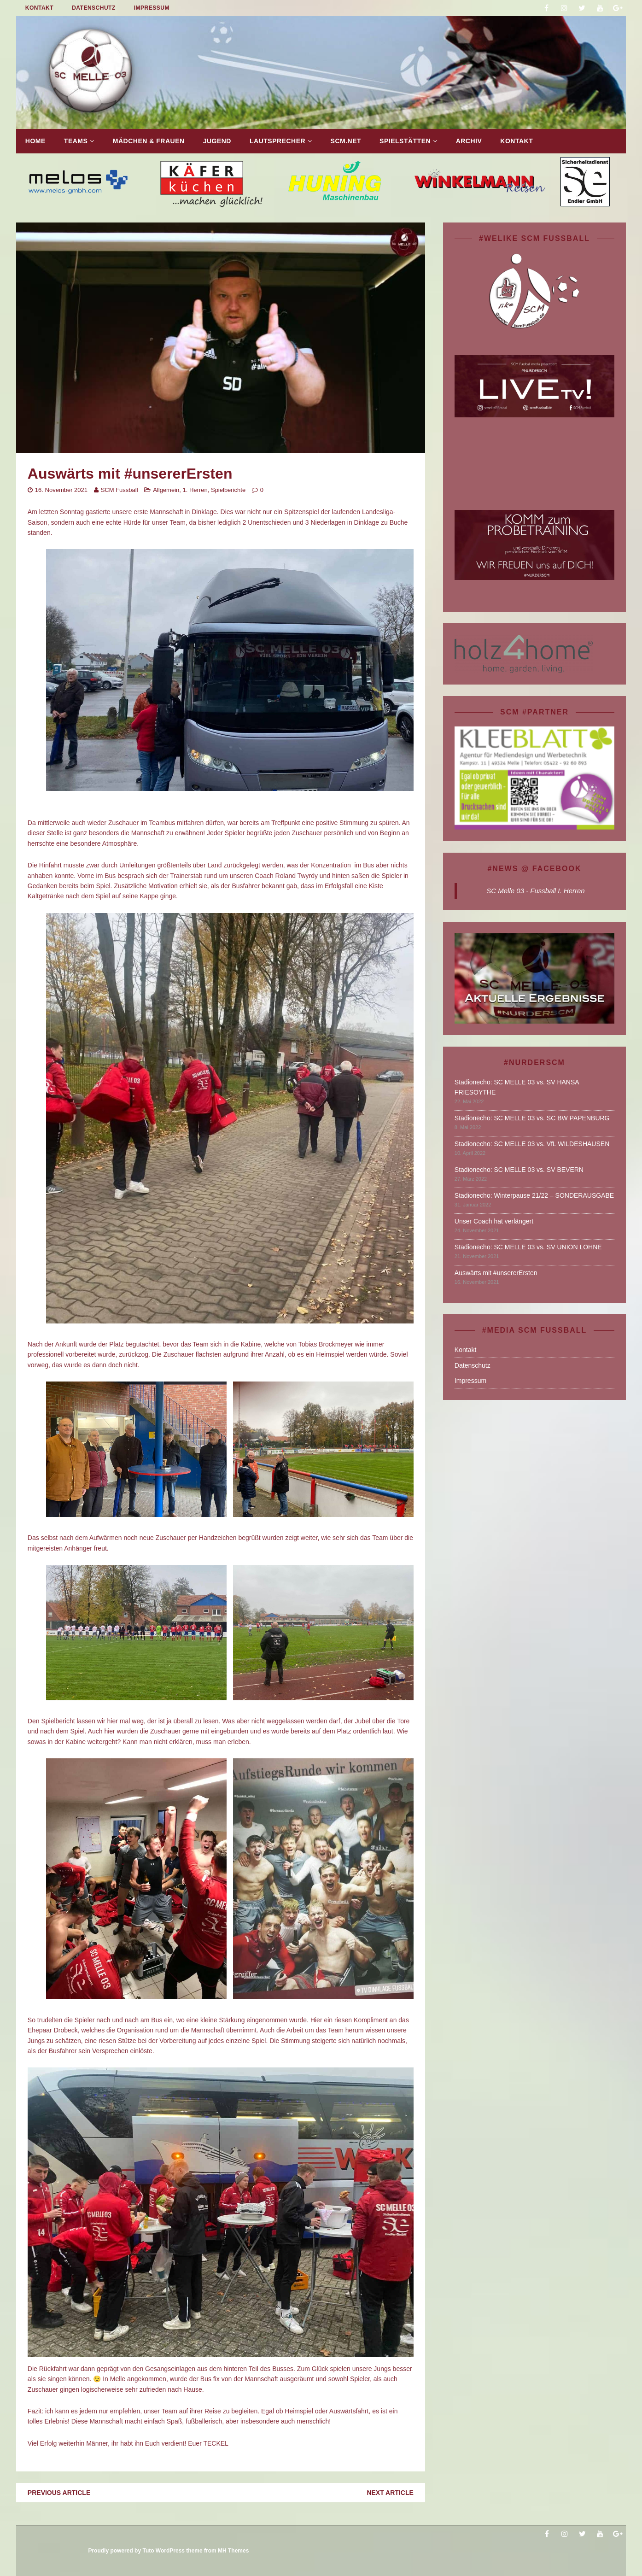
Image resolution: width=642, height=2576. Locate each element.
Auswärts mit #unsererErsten (496, 1272)
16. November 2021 (61, 489)
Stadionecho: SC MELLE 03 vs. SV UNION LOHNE (528, 1247)
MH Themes (233, 2550)
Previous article (59, 2492)
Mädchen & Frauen (149, 141)
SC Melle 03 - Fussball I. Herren (535, 891)
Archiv (469, 141)
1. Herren (195, 489)
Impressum (151, 8)
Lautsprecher (277, 141)
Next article (390, 2492)
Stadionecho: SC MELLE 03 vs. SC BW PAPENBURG (532, 1118)
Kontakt (39, 8)
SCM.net (346, 141)
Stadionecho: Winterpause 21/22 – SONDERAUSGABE (534, 1195)
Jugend (217, 141)
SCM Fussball (119, 489)
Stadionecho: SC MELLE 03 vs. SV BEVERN (519, 1169)
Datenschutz (94, 8)
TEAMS (76, 141)
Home (35, 141)
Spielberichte (228, 489)
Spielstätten (405, 141)
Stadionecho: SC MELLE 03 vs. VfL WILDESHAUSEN (532, 1143)
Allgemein (166, 489)
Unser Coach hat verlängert (494, 1221)
